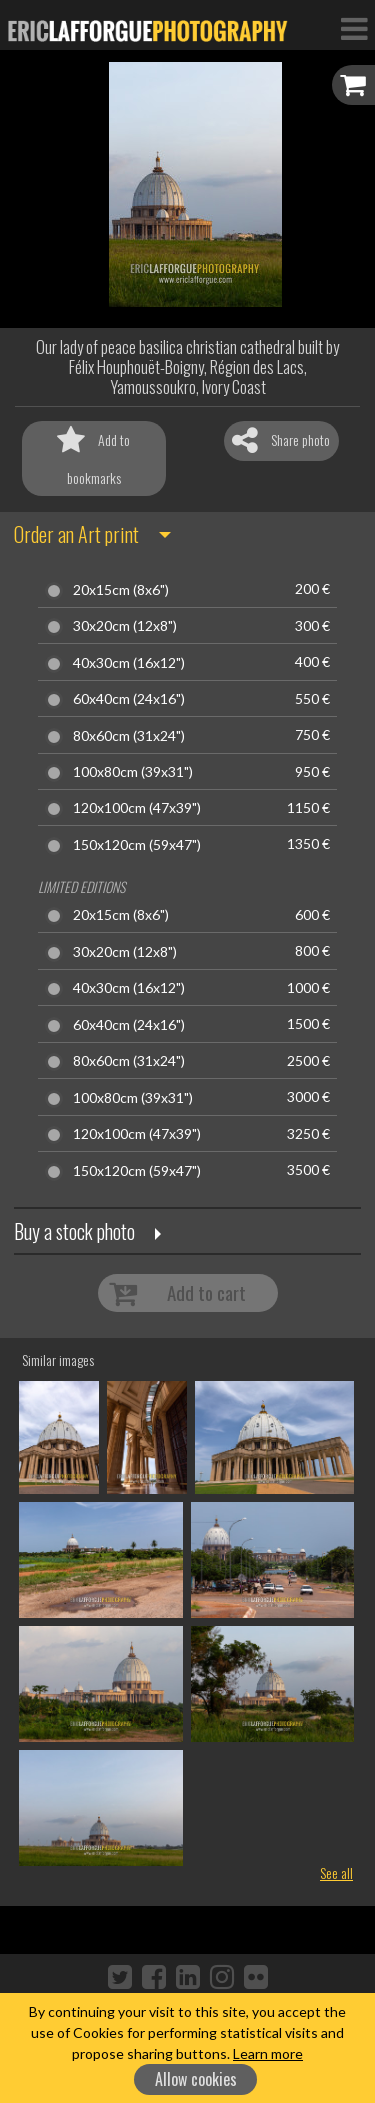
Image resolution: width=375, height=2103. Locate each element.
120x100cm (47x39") (137, 808)
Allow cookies (196, 2079)
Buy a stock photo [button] (74, 1231)
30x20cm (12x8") (125, 626)
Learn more (268, 2053)
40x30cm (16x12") (129, 663)
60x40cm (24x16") (129, 699)
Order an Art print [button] (76, 534)
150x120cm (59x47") (137, 845)
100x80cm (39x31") (133, 772)
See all (336, 1872)
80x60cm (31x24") (129, 736)
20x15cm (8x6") (121, 590)
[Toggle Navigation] (354, 28)
